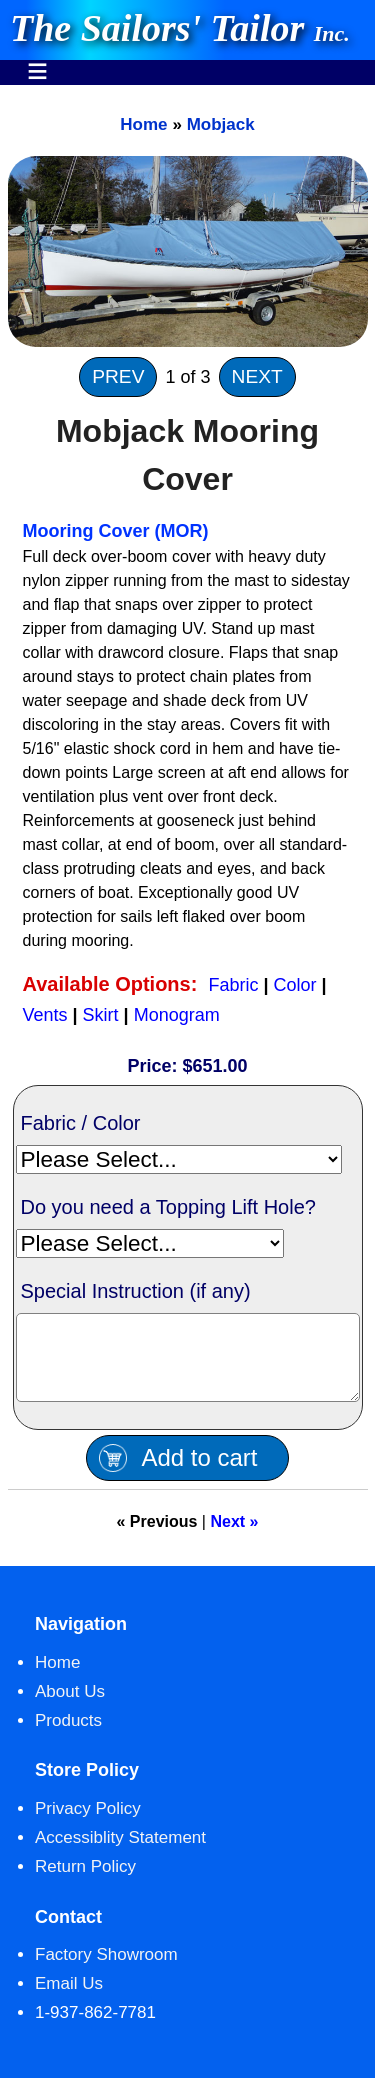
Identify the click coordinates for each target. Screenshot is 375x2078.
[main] (187, 833)
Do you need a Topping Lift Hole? (168, 1207)
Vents (45, 1015)
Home (143, 124)
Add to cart (199, 1472)
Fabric (233, 985)
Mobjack (221, 124)
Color (295, 985)
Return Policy (85, 1881)
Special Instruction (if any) (136, 1291)
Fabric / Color (81, 1123)
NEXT (257, 376)
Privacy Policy (88, 1823)
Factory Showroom (106, 1969)
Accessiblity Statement (120, 1852)
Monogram (177, 1015)
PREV (118, 376)
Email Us (69, 1998)
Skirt (101, 1015)
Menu (37, 61)
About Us (70, 1706)
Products (68, 1735)
